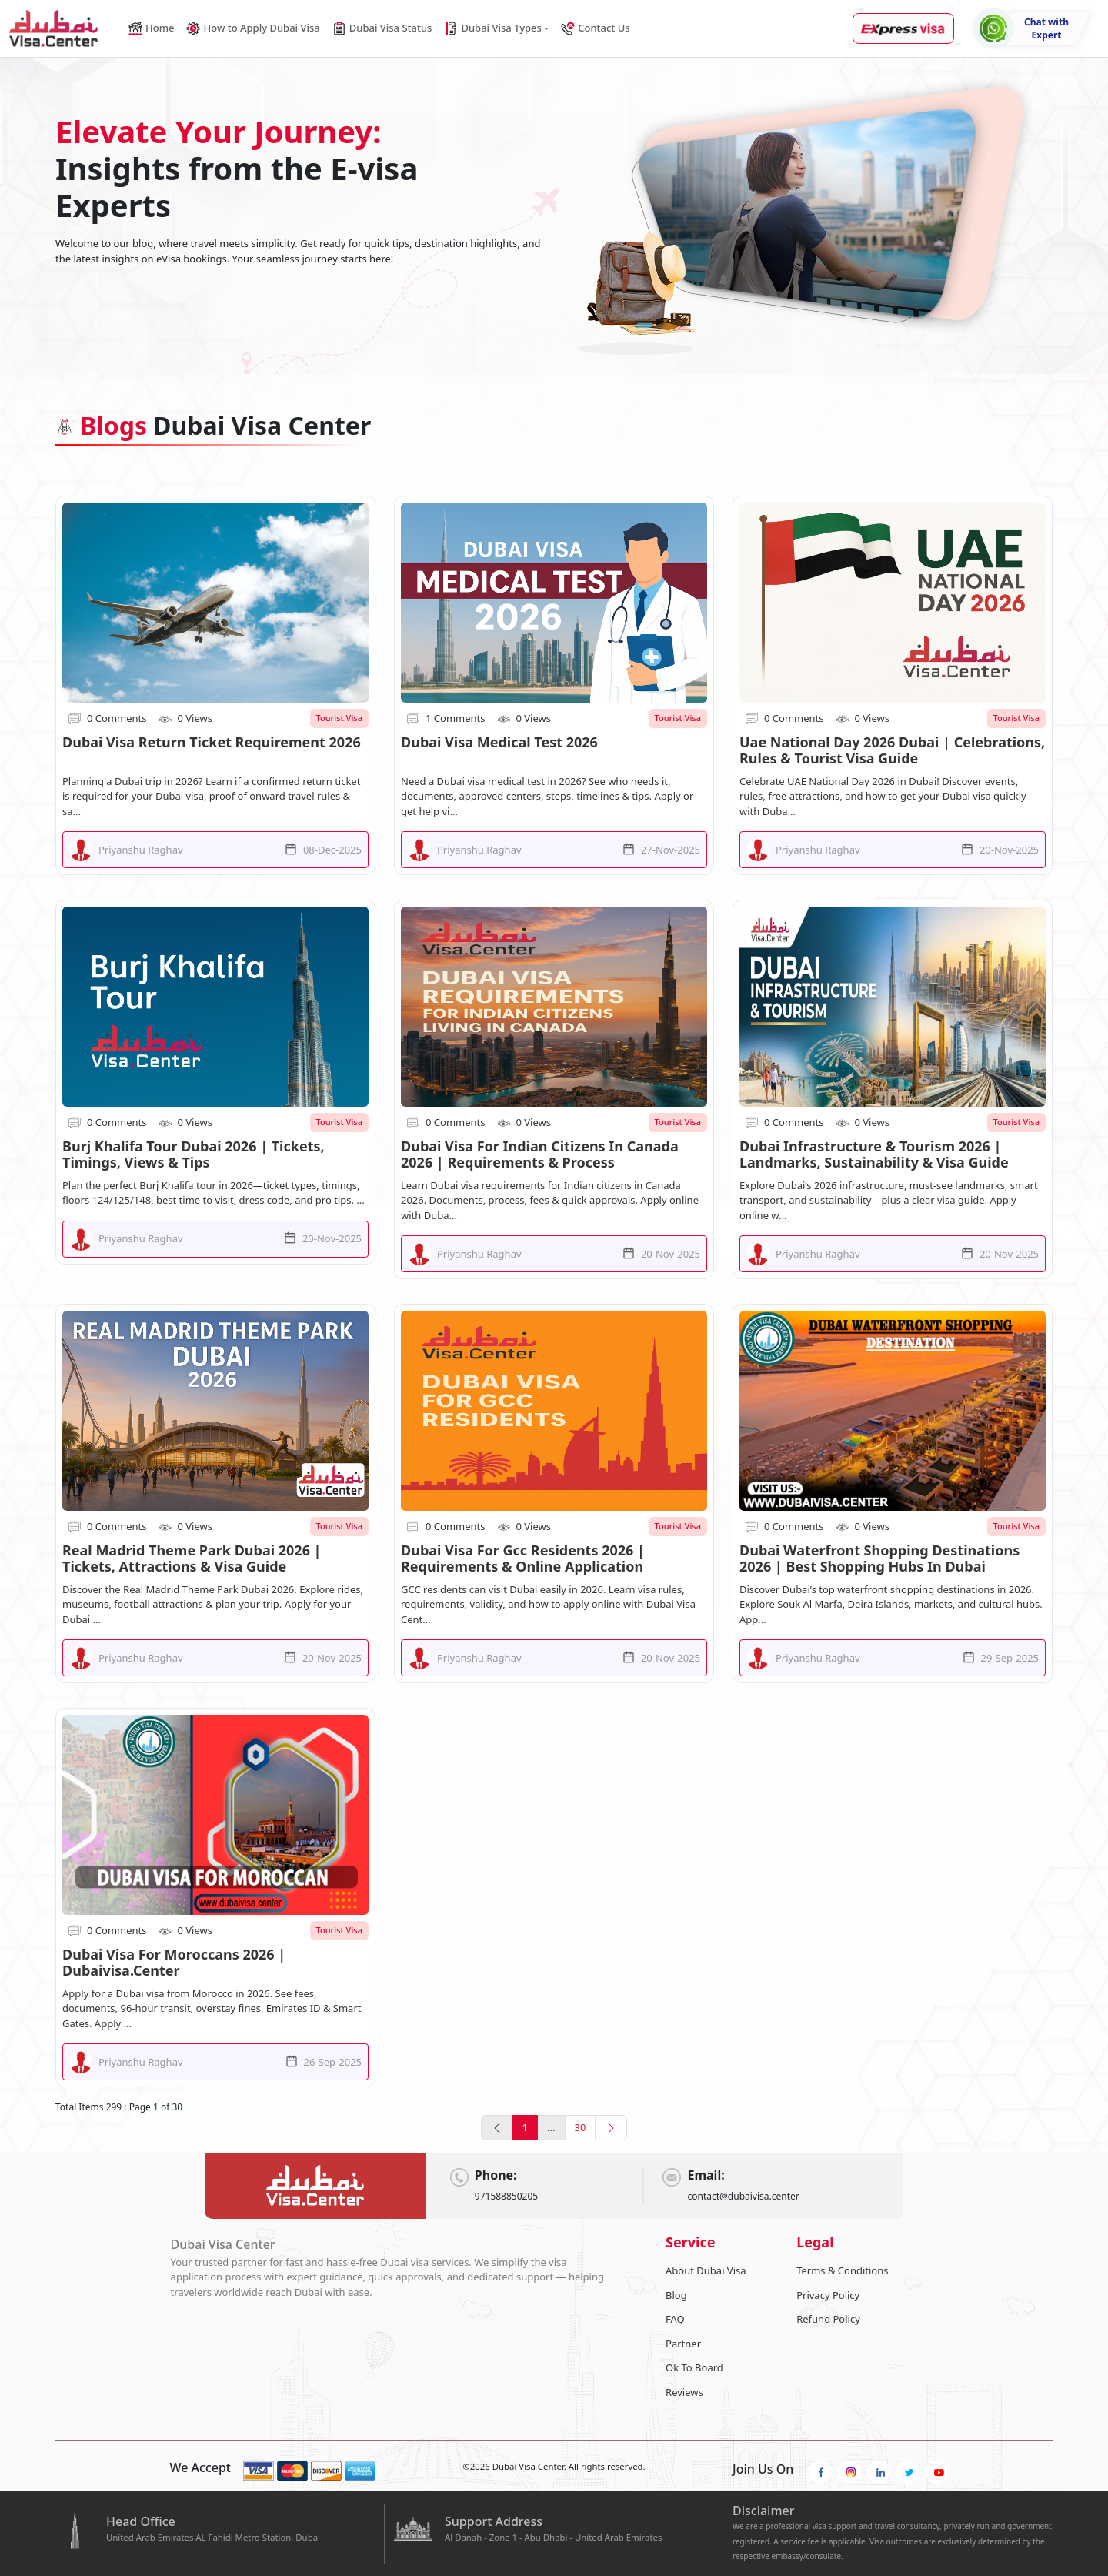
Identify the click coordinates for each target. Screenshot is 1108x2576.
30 (580, 2127)
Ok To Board (694, 2367)
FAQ (675, 2319)
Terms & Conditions (842, 2270)
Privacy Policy (827, 2295)
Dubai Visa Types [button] (492, 28)
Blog (676, 2295)
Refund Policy (828, 2319)
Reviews (684, 2392)
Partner (683, 2343)
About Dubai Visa (706, 2270)
